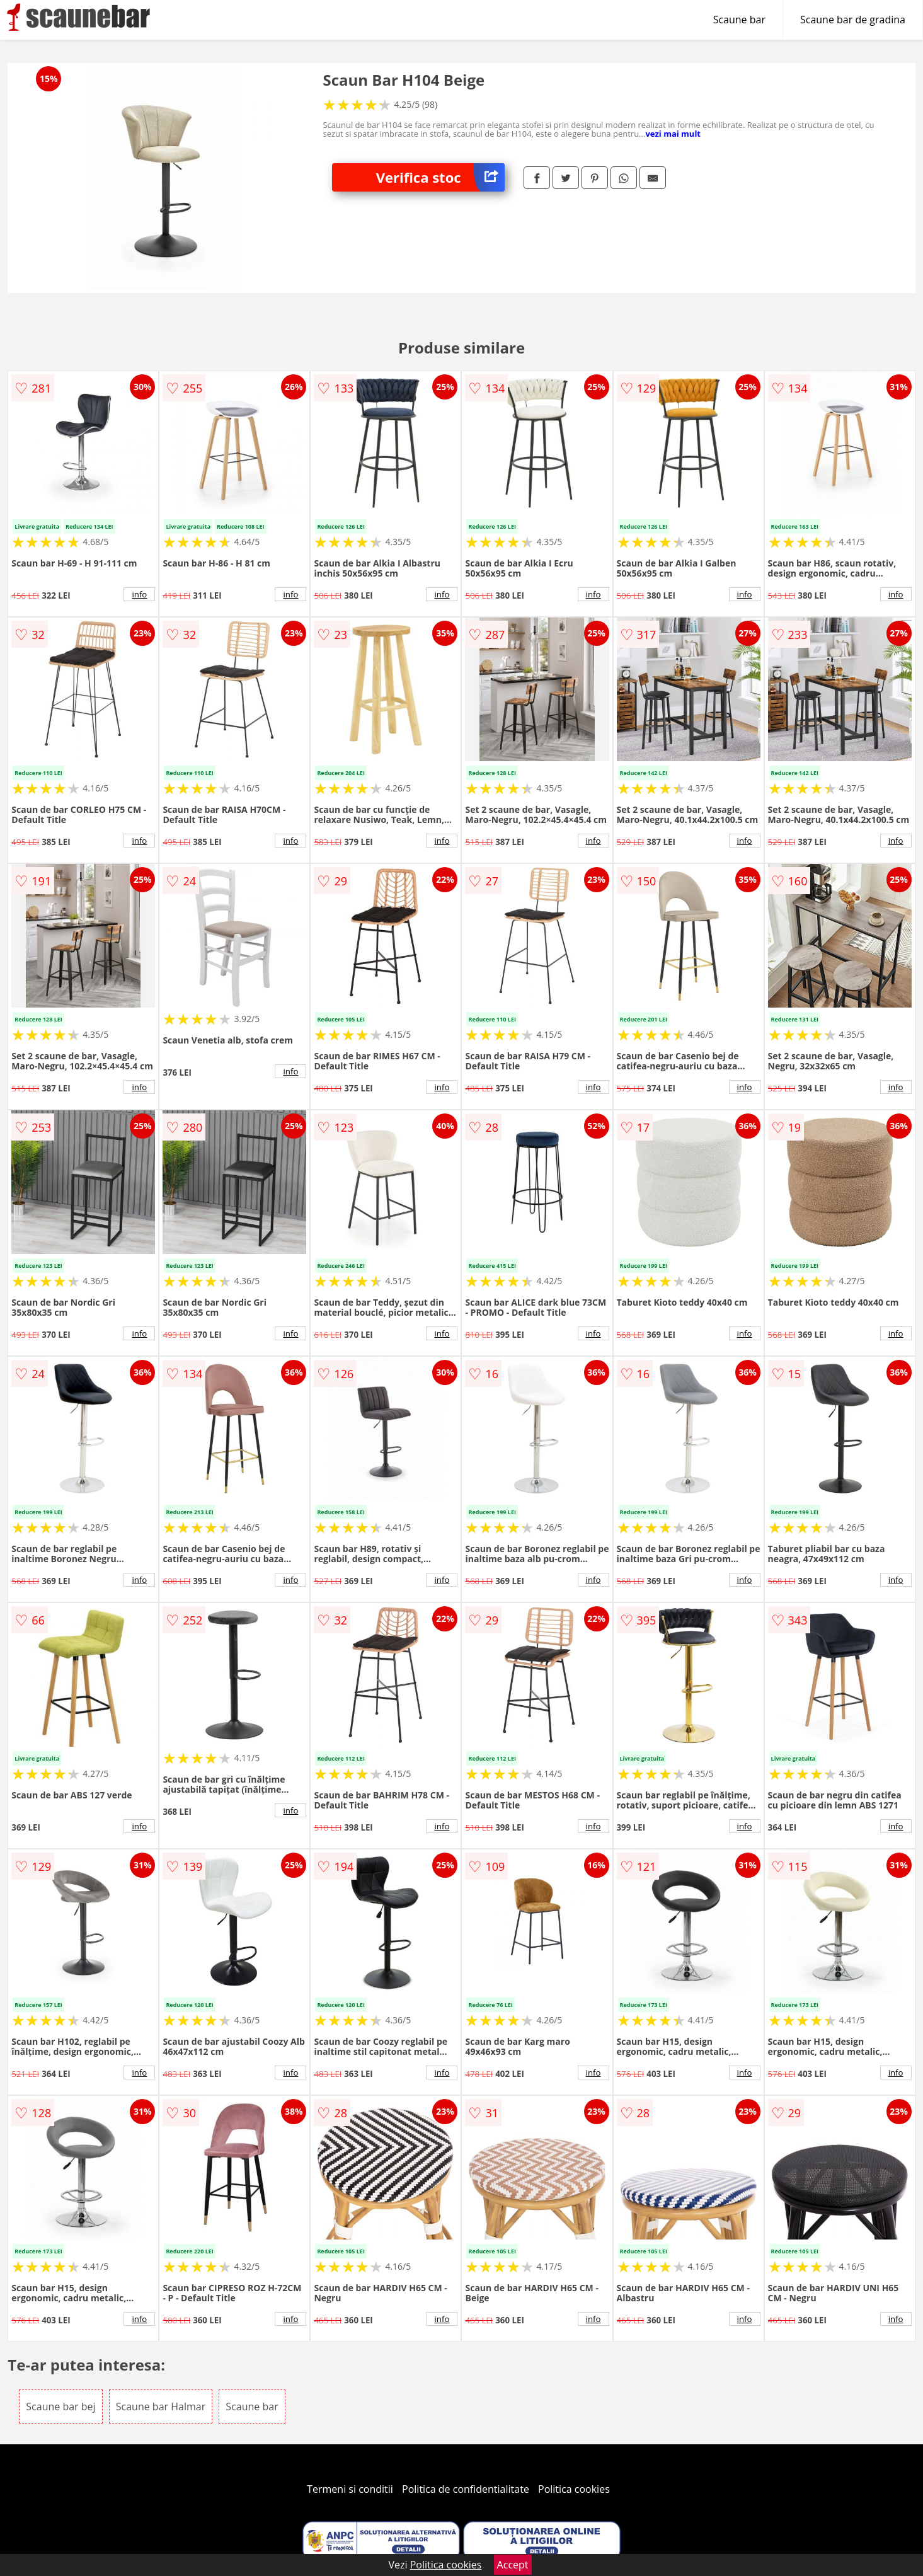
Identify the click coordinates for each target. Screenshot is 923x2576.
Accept (513, 2565)
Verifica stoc (440, 177)
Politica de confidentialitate (465, 2489)
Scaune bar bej (60, 2406)
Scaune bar (739, 19)
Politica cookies (574, 2489)
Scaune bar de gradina (852, 19)
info (139, 594)
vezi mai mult (673, 133)
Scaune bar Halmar (160, 2406)
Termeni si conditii (350, 2489)
